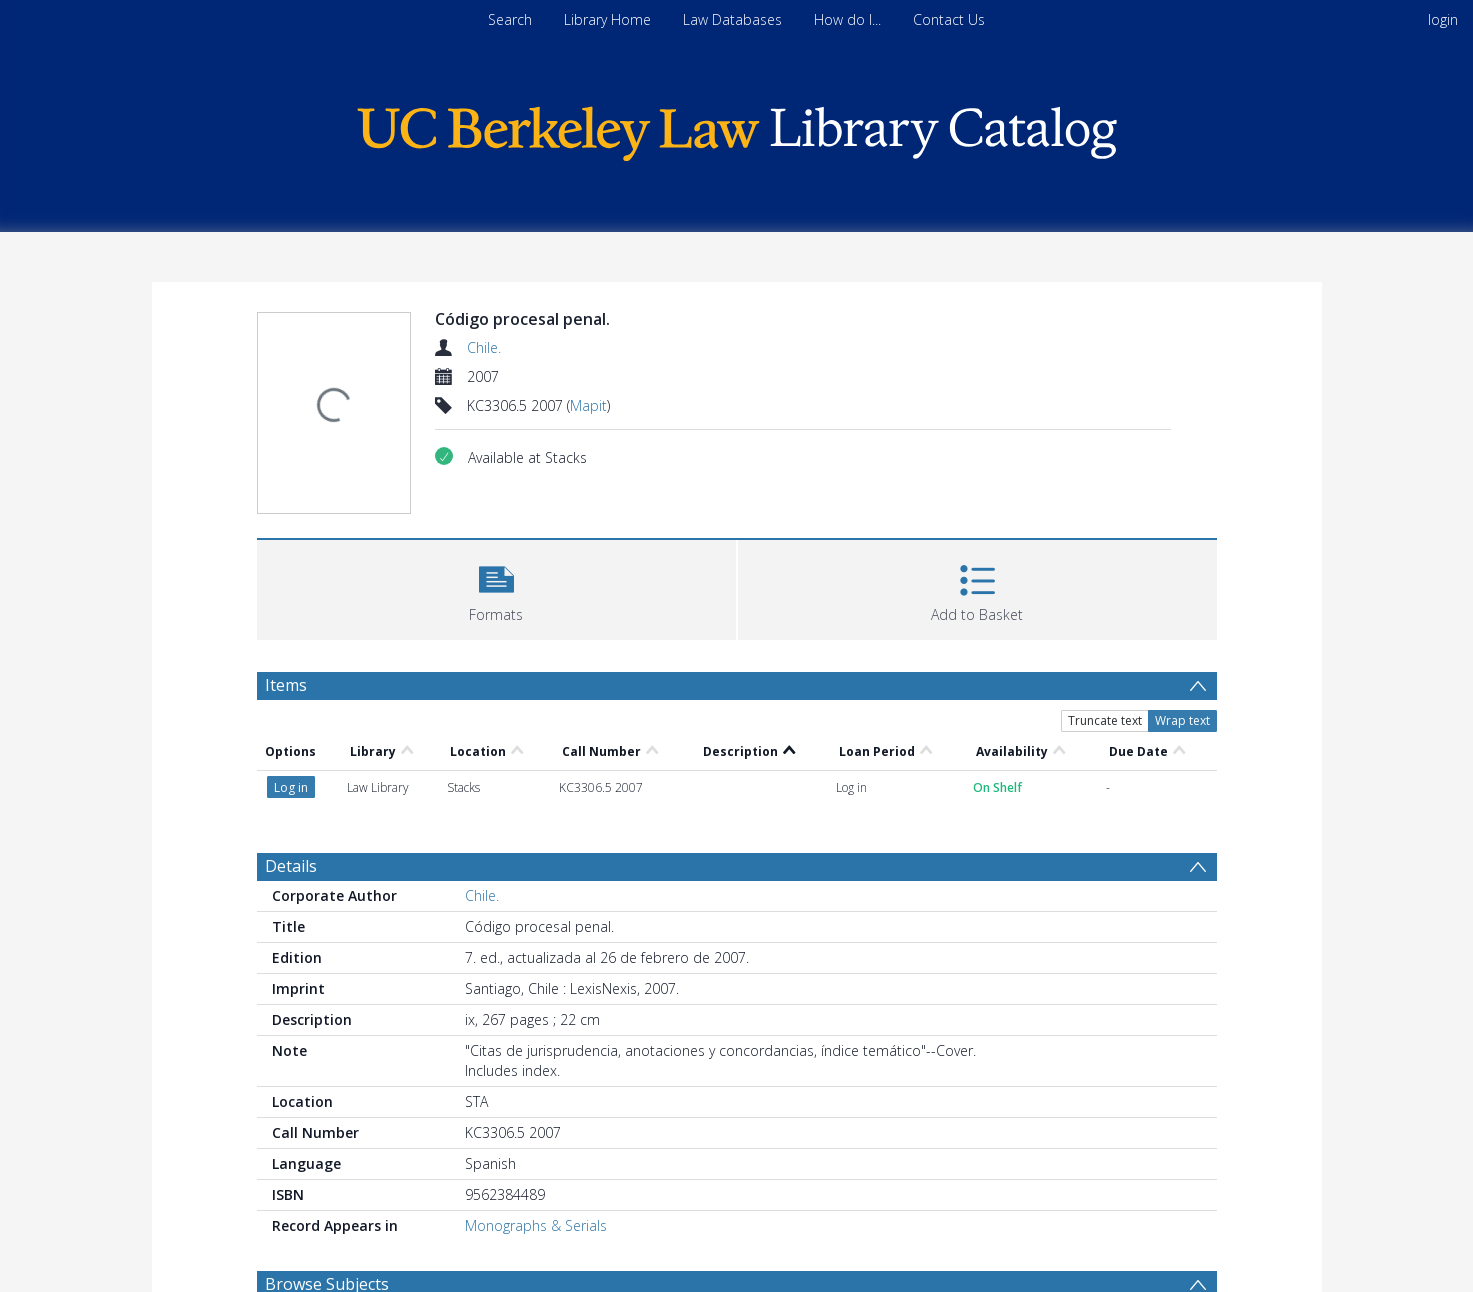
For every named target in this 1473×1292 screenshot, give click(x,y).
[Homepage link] (737, 128)
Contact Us (949, 19)
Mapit (588, 405)
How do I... (847, 19)
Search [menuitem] (510, 19)
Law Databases (732, 19)
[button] (496, 587)
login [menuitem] (1443, 19)
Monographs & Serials (536, 1225)
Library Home (607, 19)
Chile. (484, 347)
